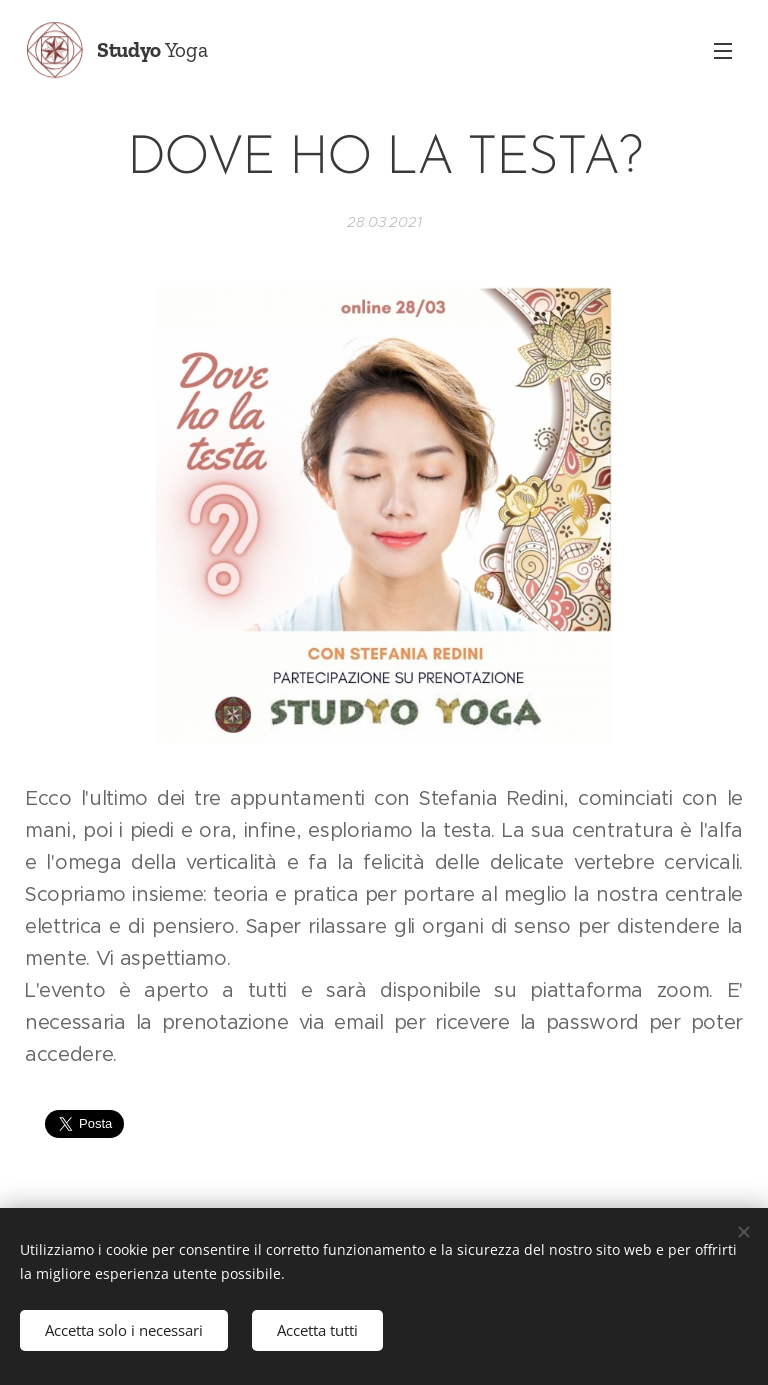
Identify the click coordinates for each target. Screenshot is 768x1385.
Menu (723, 51)
